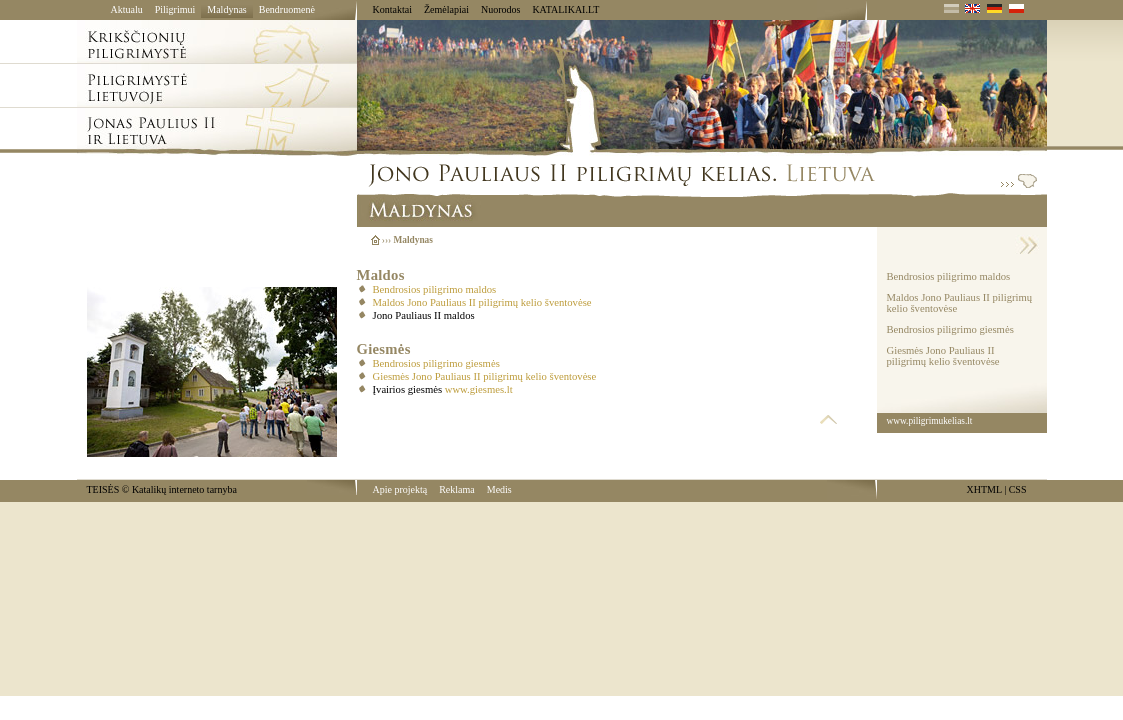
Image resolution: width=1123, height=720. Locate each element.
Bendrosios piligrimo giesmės (436, 363)
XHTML (984, 489)
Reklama (457, 489)
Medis (499, 489)
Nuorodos (500, 9)
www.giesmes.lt (479, 389)
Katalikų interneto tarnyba (184, 489)
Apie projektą (400, 489)
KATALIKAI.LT (565, 9)
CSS (1018, 489)
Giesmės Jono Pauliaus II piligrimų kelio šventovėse (485, 376)
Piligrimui (175, 9)
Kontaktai (392, 9)
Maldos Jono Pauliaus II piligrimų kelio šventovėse (482, 302)
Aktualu (127, 9)
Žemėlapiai (446, 9)
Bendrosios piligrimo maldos (435, 289)
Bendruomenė (287, 9)
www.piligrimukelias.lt (930, 421)
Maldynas (226, 9)
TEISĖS (103, 489)
